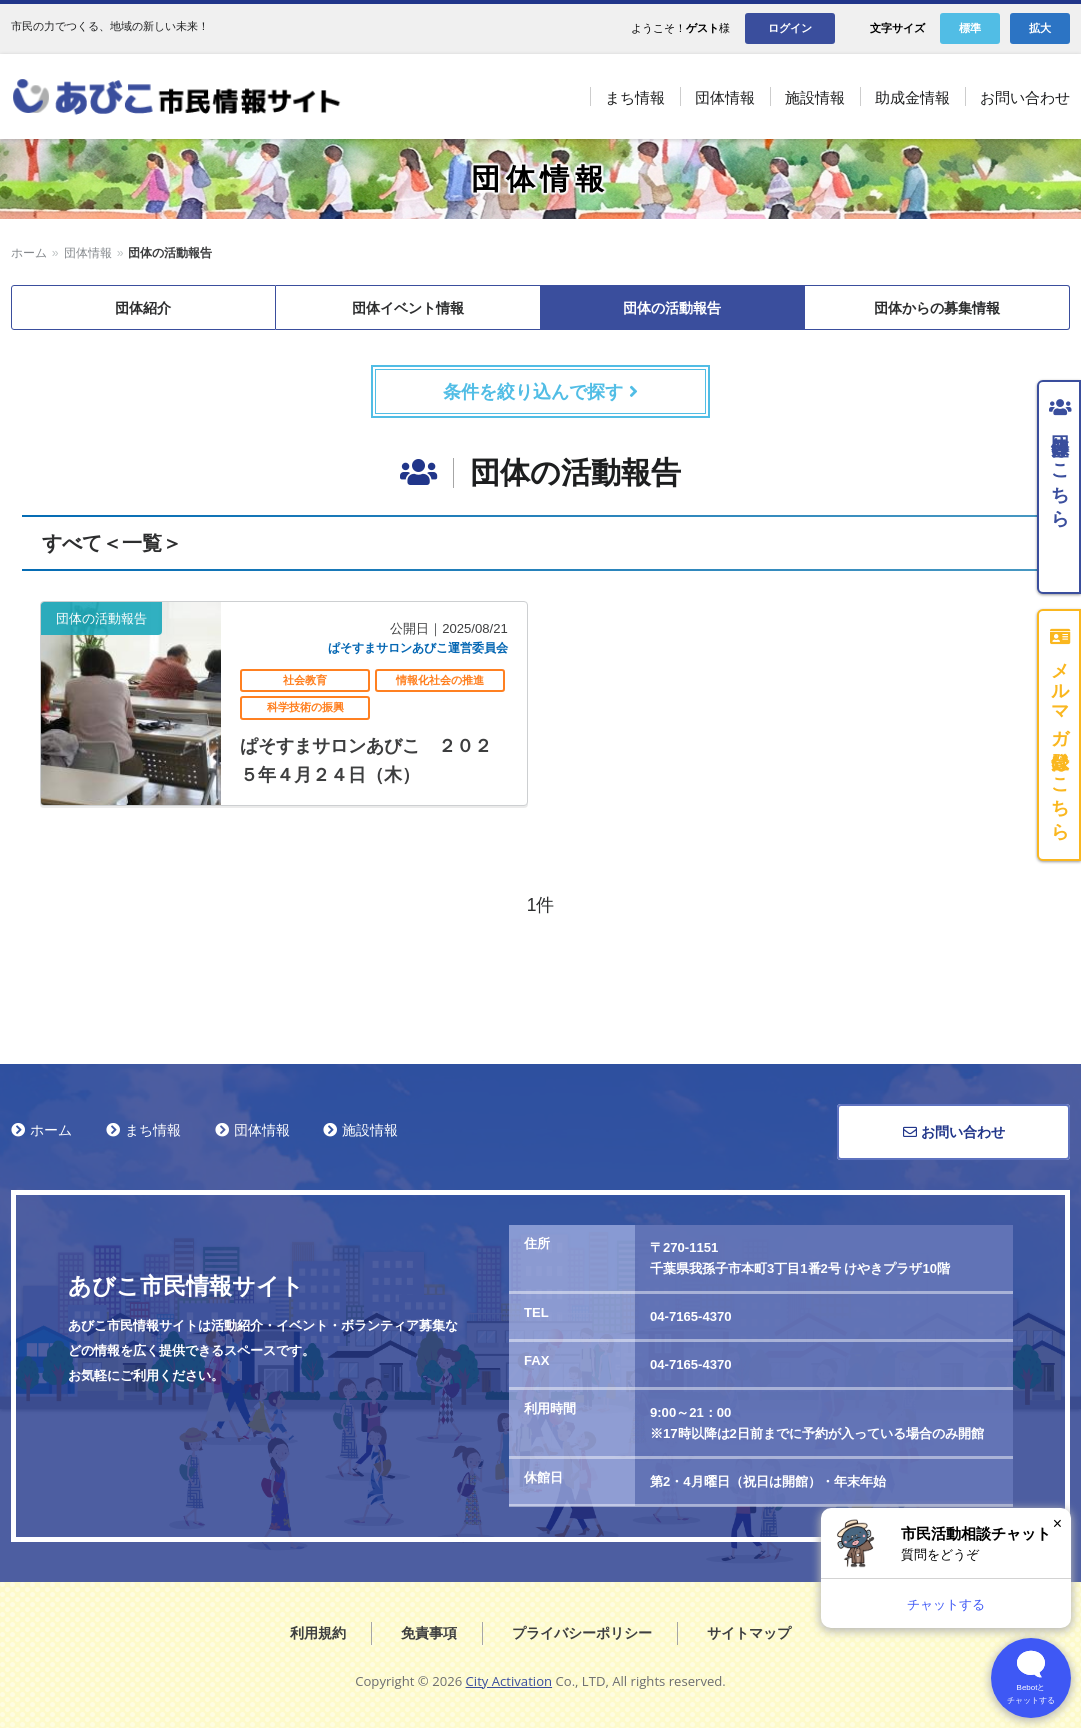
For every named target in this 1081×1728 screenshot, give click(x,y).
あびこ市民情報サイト (200, 96)
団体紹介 (143, 308)
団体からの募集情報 (937, 308)
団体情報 (88, 253)
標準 (970, 28)
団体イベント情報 (408, 308)
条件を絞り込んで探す (540, 392)
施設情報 (370, 1130)
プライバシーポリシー (582, 1633)
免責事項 (429, 1633)
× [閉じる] (1057, 1523)
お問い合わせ (954, 1132)
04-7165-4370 (691, 1316)
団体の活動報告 (672, 308)
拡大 (1040, 28)
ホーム (29, 253)
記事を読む (284, 703)
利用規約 (318, 1633)
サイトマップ (749, 1633)
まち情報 (153, 1130)
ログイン (790, 28)
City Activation (509, 1681)
